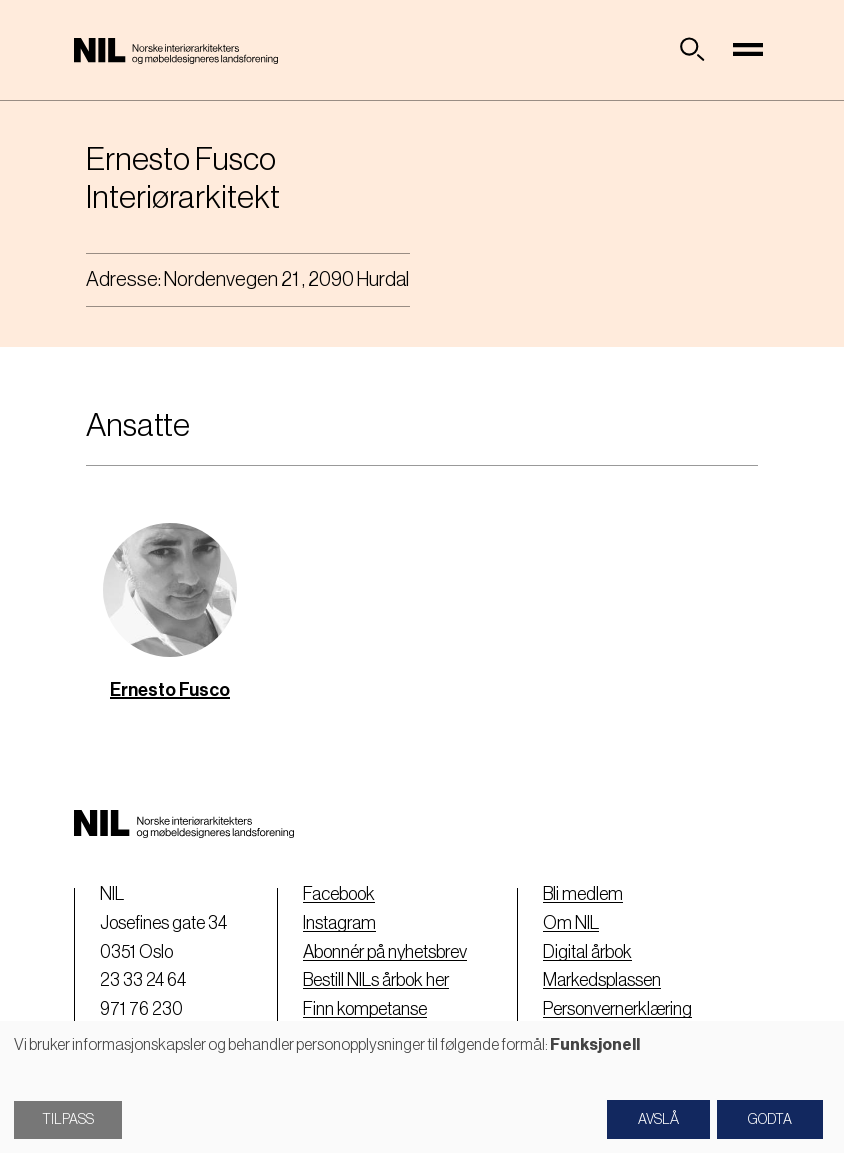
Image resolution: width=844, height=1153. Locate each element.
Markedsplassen (602, 980)
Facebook (339, 894)
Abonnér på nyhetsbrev (385, 952)
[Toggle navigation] (748, 50)
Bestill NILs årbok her (376, 980)
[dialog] (422, 1087)
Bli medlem (583, 894)
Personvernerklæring (617, 1009)
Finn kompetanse (365, 1009)
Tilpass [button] (68, 1120)
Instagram (339, 923)
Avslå (658, 1120)
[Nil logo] (176, 50)
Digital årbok (587, 952)
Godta (770, 1120)
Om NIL (571, 923)
